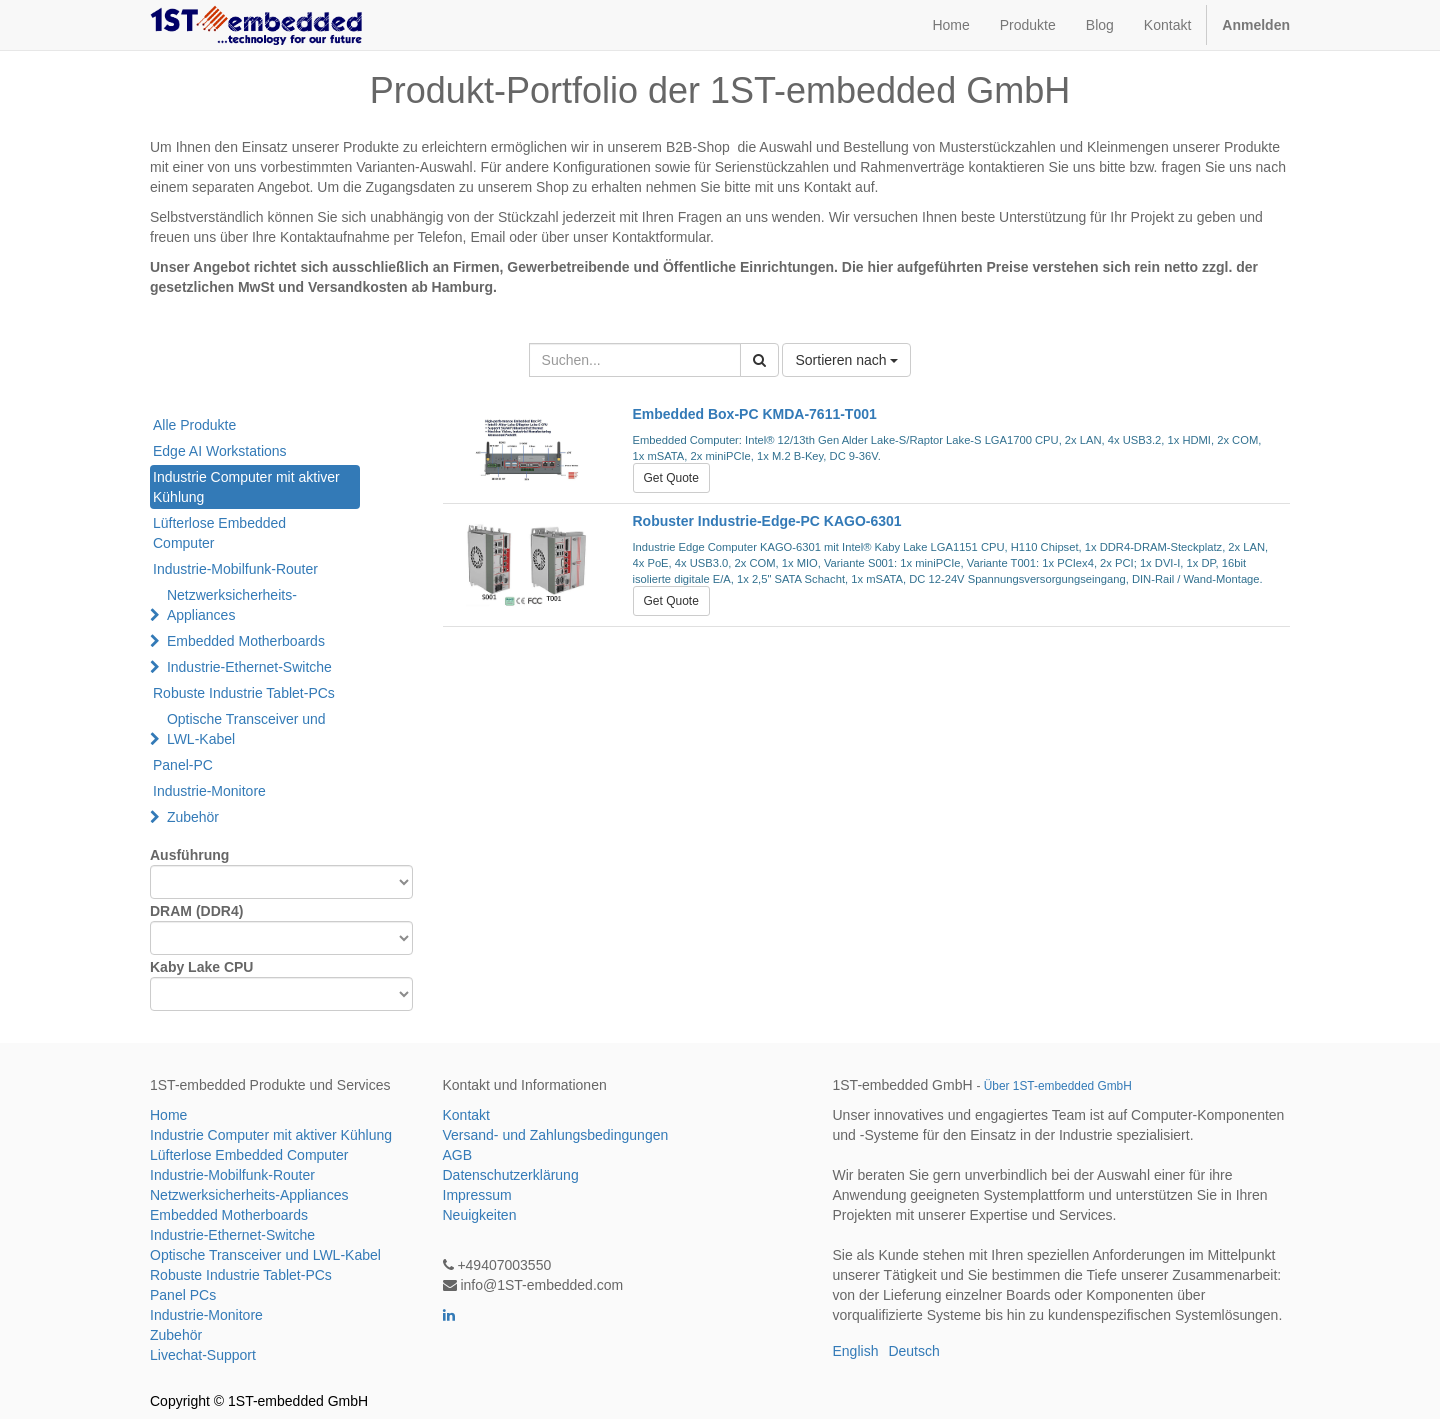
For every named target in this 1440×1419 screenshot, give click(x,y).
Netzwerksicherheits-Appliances (232, 605)
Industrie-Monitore (209, 791)
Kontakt (466, 1115)
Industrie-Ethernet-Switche (249, 667)
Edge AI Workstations (220, 451)
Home (168, 1115)
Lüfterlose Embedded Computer (219, 533)
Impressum (477, 1195)
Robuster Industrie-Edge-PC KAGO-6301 (767, 521)
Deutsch (913, 1351)
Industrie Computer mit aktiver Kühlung (246, 487)
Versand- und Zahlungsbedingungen (556, 1135)
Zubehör (193, 817)
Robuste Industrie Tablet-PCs (244, 693)
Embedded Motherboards (246, 641)
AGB (458, 1155)
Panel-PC (183, 765)
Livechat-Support (203, 1355)
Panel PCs (183, 1295)
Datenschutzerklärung (511, 1175)
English (856, 1351)
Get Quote (671, 478)
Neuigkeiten (480, 1215)
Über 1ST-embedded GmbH (1058, 1086)
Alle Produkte (194, 425)
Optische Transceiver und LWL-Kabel (246, 729)
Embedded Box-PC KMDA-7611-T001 (755, 414)
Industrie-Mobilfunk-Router (235, 569)
